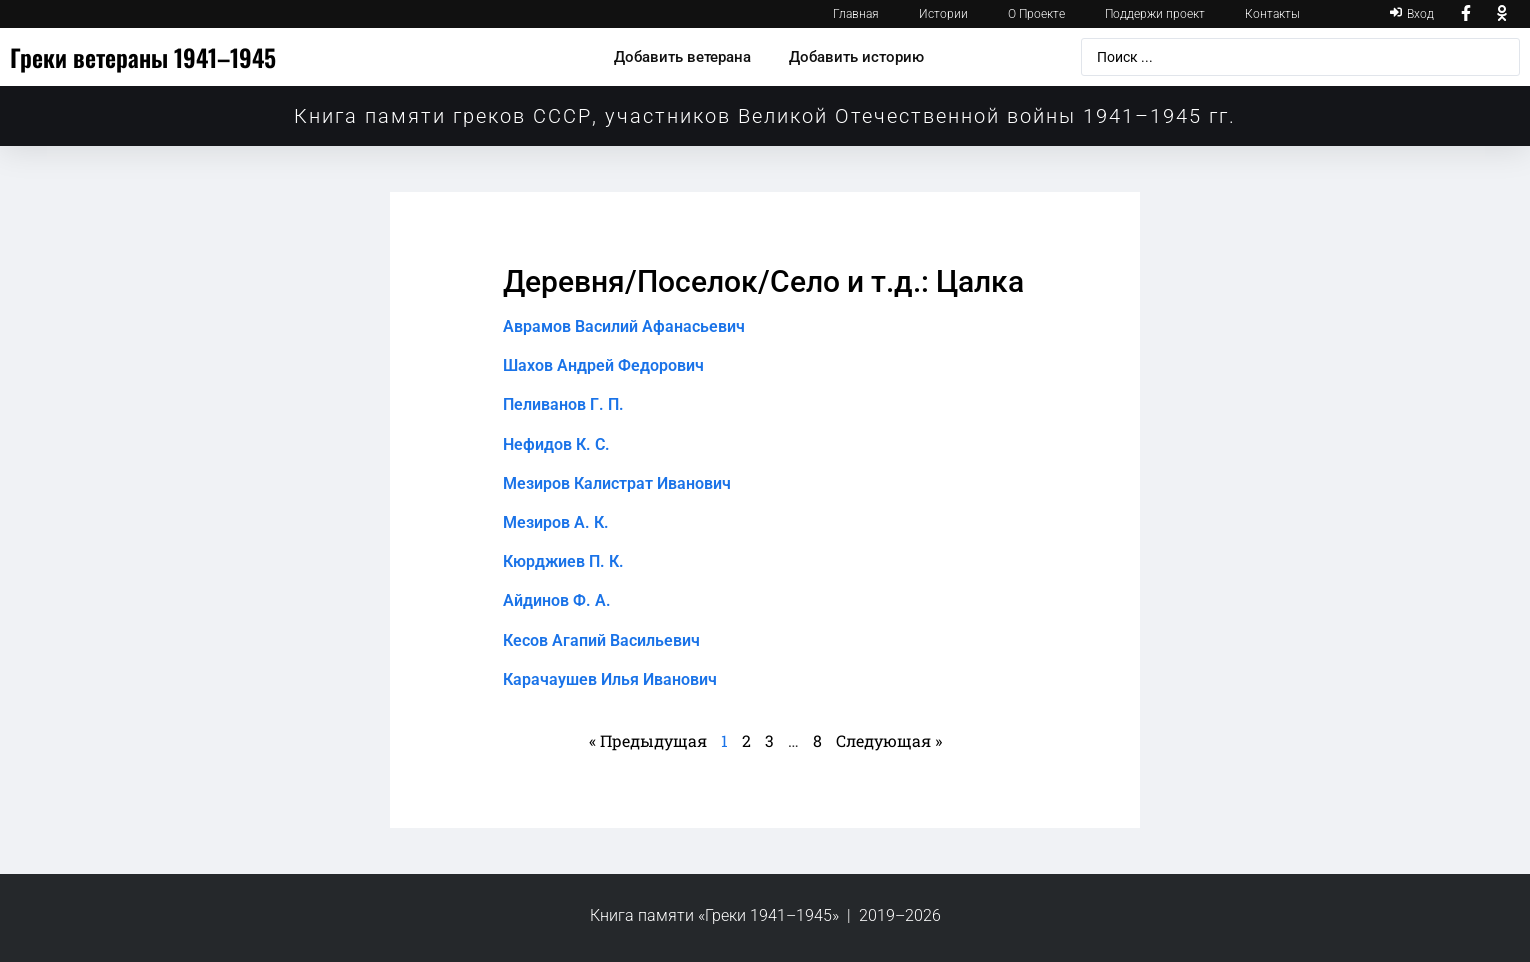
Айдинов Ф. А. (557, 600)
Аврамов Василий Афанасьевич (624, 326)
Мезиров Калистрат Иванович (617, 483)
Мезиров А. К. (556, 522)
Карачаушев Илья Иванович (610, 679)
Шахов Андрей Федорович (603, 365)
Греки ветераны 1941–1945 (143, 57)
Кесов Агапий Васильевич (601, 640)
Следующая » (889, 740)
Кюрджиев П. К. (563, 561)
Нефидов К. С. (556, 444)
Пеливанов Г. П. (563, 404)
